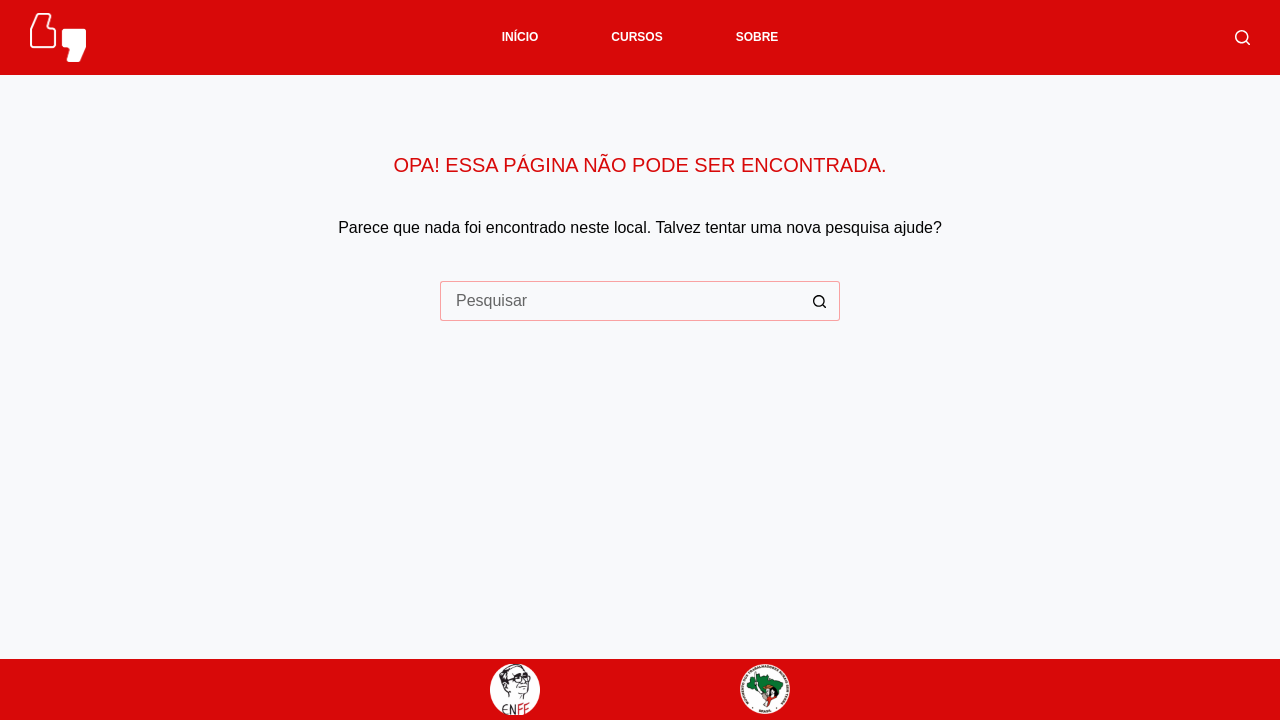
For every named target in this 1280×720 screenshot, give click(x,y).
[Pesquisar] (1242, 37)
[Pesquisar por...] (620, 301)
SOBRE (757, 37)
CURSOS (636, 37)
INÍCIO (520, 37)
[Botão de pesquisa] (820, 301)
